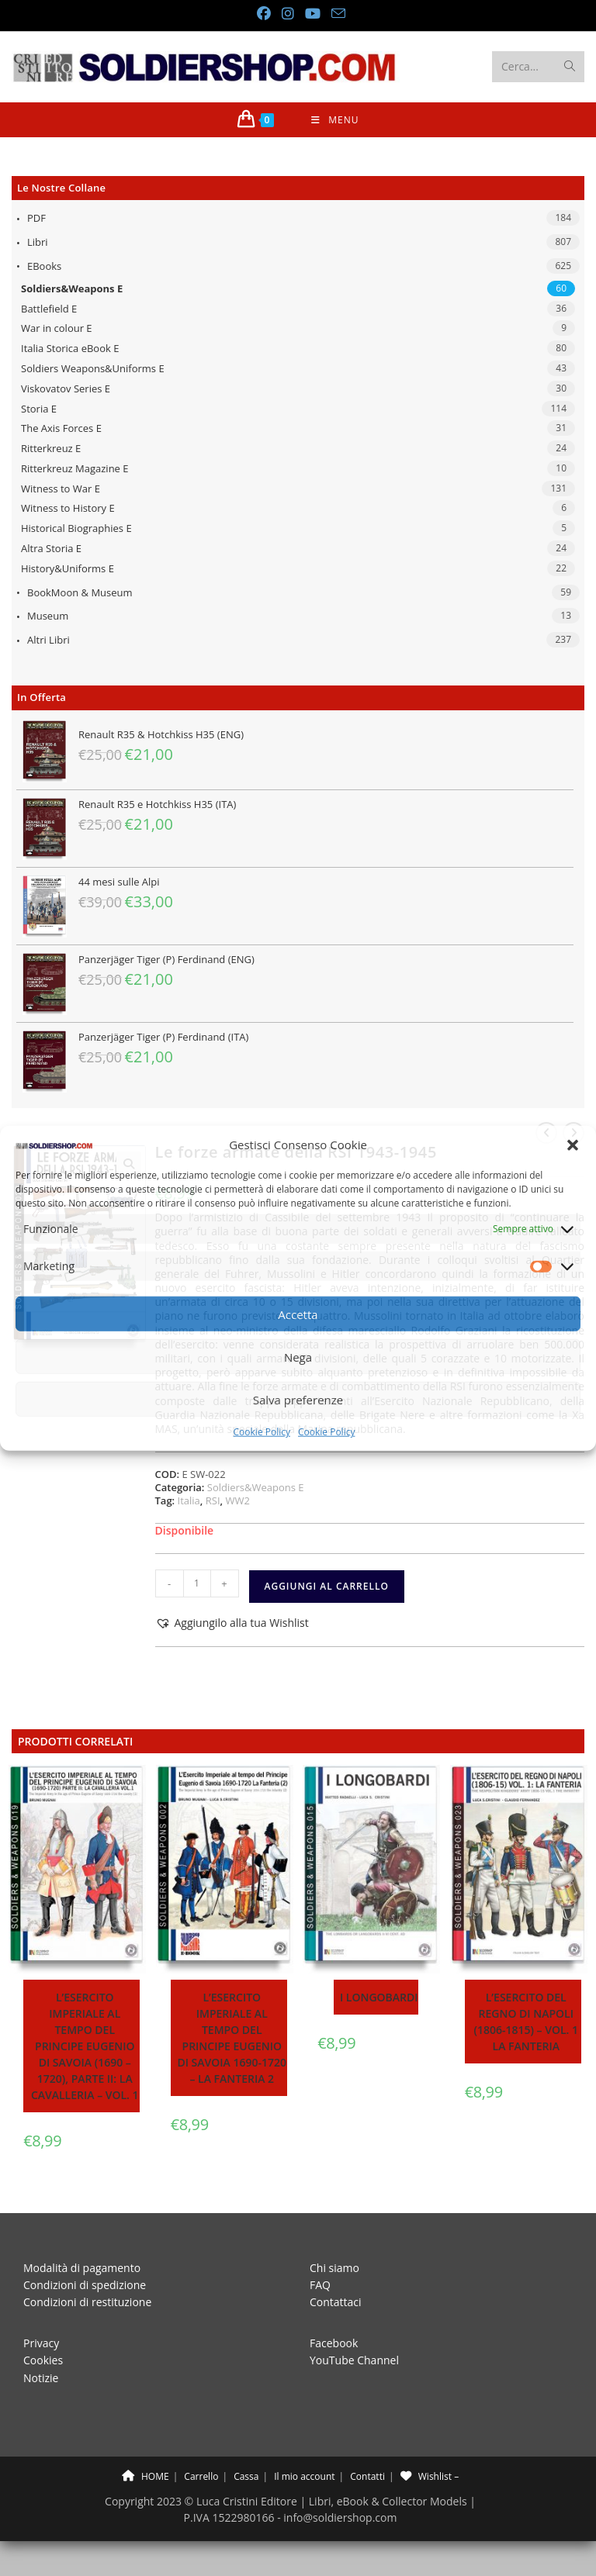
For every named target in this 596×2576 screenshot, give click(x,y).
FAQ (320, 2284)
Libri (37, 242)
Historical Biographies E (76, 528)
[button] (572, 1145)
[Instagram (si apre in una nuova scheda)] (287, 13)
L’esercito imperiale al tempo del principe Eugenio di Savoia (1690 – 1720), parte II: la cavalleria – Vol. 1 (85, 2046)
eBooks (44, 266)
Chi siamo (334, 2267)
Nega (298, 1357)
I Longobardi (379, 1997)
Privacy (41, 2343)
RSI (213, 1500)
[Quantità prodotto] (197, 1583)
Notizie (40, 2378)
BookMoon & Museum (80, 592)
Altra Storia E (51, 548)
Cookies (43, 2360)
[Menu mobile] (335, 119)
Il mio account (304, 2476)
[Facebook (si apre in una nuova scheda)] (263, 13)
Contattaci (336, 2302)
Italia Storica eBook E (70, 348)
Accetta (297, 1314)
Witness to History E (68, 508)
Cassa (246, 2476)
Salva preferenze (298, 1399)
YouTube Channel (354, 2360)
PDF (36, 218)
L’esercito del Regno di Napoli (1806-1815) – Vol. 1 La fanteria (525, 2021)
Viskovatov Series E (65, 388)
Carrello (201, 2476)
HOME (145, 2476)
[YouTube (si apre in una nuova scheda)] (312, 13)
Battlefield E (49, 309)
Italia (189, 1500)
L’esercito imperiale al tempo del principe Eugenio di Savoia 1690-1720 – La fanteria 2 (231, 2038)
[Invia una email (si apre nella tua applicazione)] (335, 13)
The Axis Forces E (61, 428)
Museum (47, 616)
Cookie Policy (262, 1431)
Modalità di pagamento (81, 2267)
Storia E (39, 409)
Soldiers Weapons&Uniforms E (93, 368)
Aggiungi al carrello (327, 1586)
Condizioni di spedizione (84, 2284)
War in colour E (56, 328)
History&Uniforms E (67, 568)
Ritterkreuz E (51, 448)
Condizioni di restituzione (87, 2302)
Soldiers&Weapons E (72, 288)
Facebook (334, 2343)
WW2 (237, 1500)
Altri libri (48, 640)
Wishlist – (429, 2476)
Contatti (367, 2476)
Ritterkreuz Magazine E (75, 468)
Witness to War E (60, 489)
